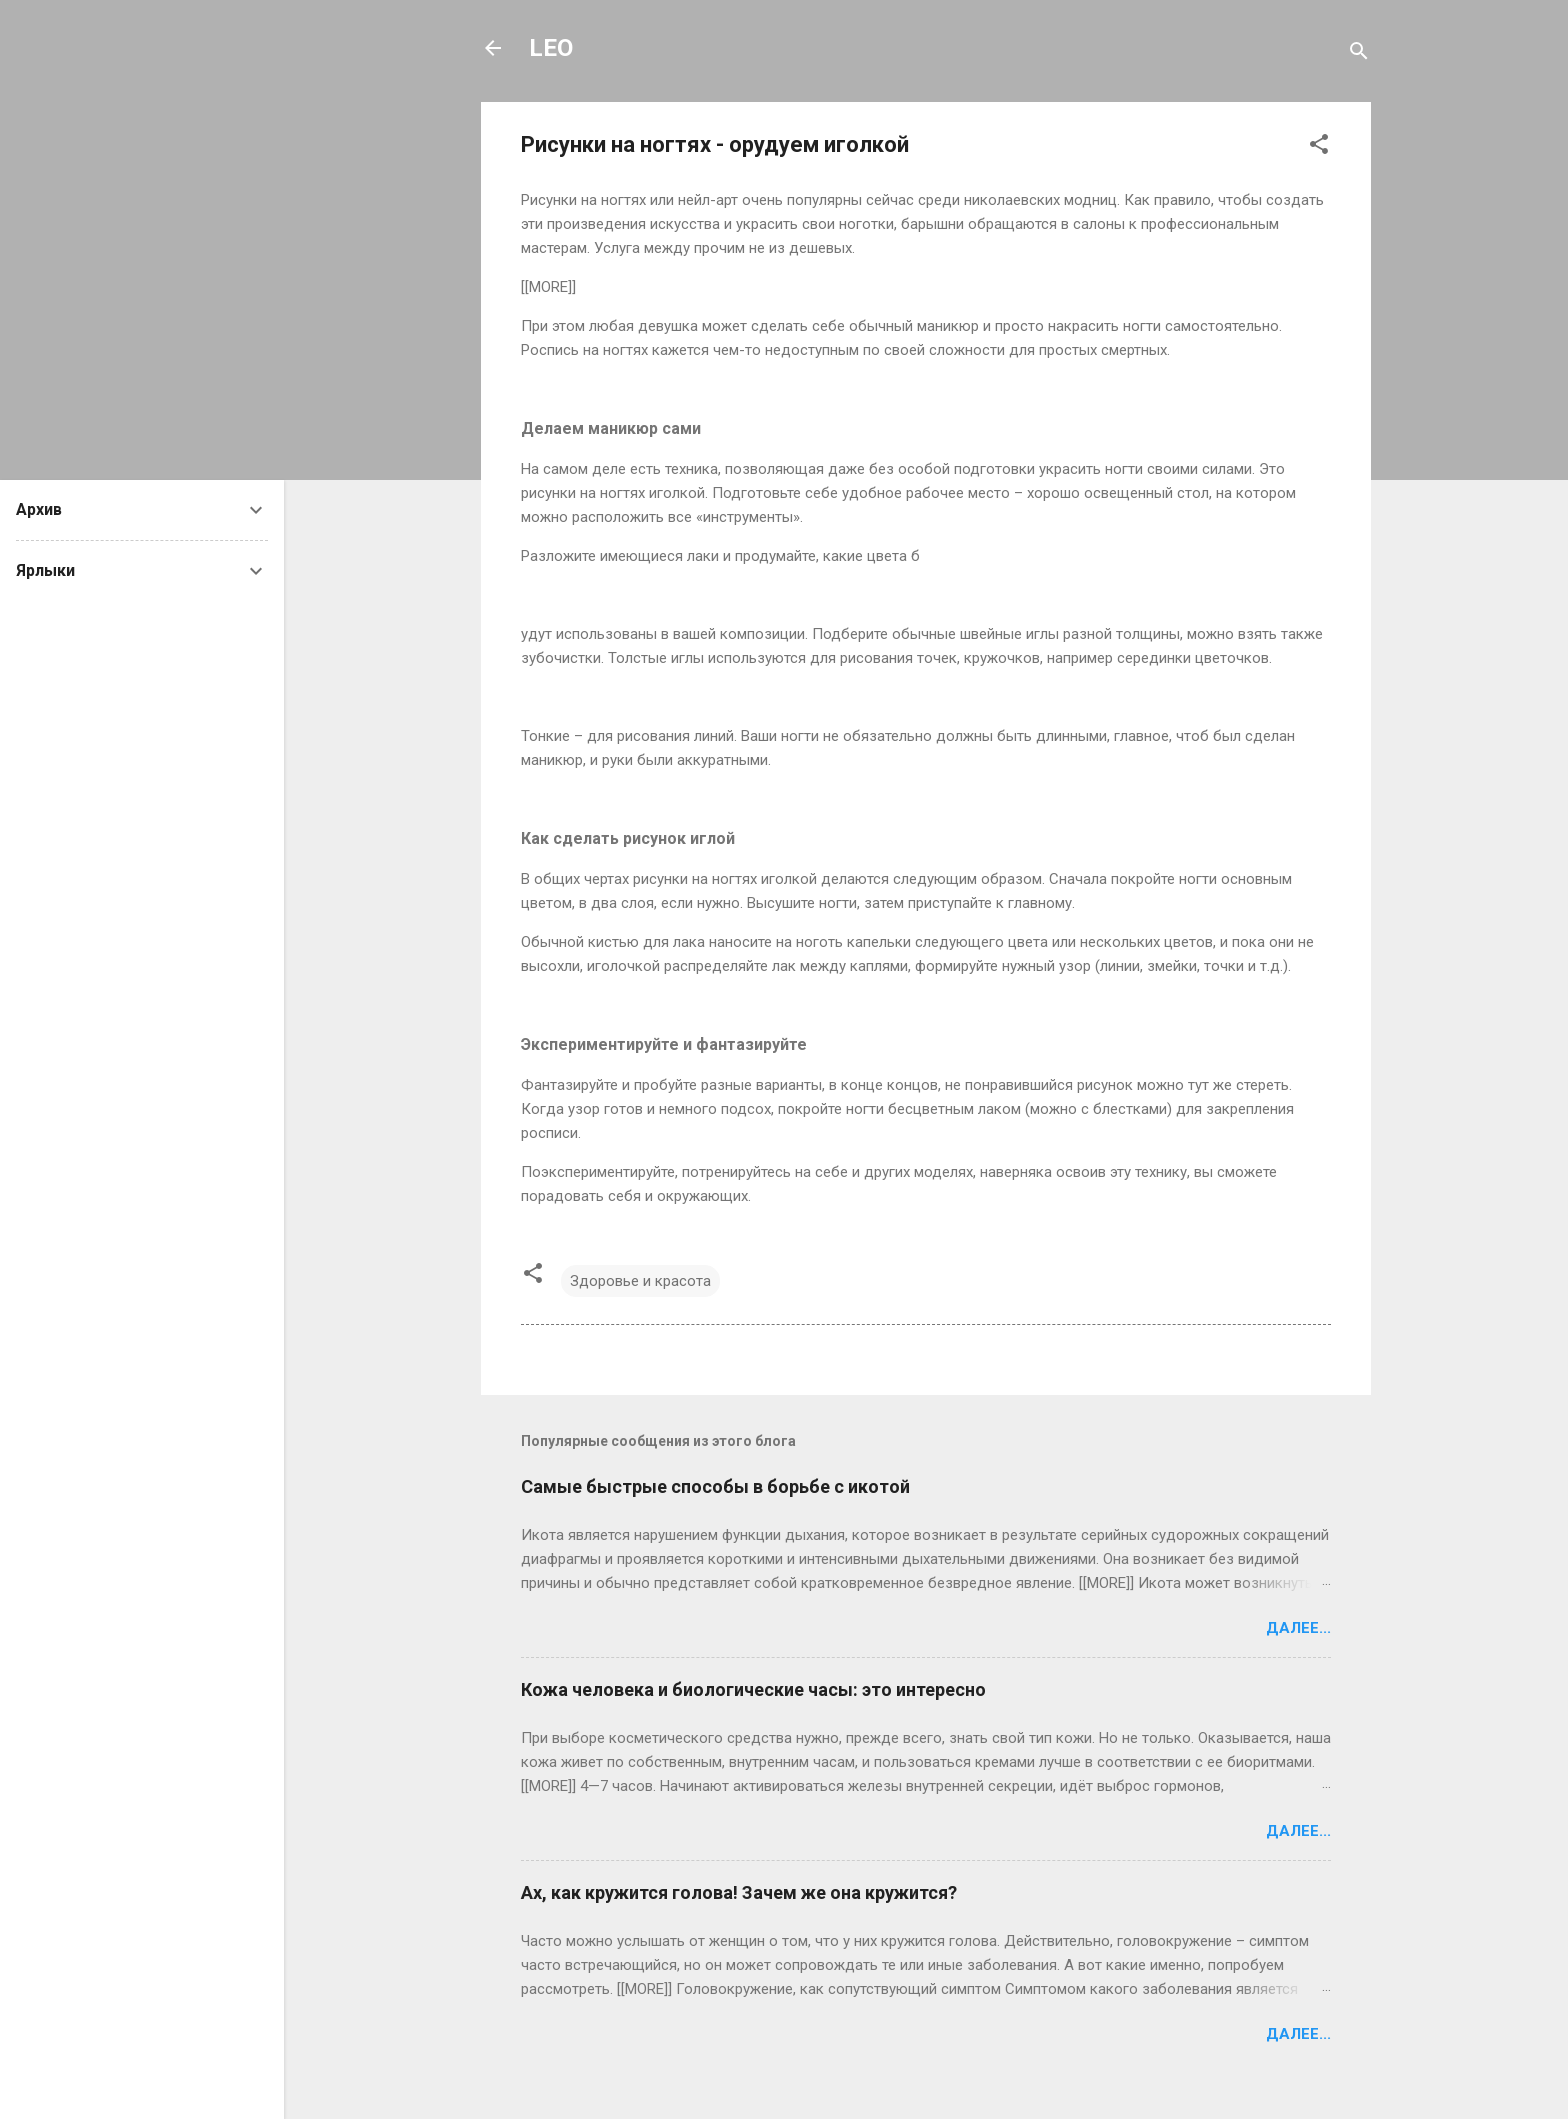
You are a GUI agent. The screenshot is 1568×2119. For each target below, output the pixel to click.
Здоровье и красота (640, 1281)
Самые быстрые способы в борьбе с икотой (715, 1486)
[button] (1319, 147)
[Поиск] (1359, 54)
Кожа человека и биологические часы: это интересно (753, 1689)
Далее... (1298, 1628)
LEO (551, 48)
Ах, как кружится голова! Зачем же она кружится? (739, 1892)
